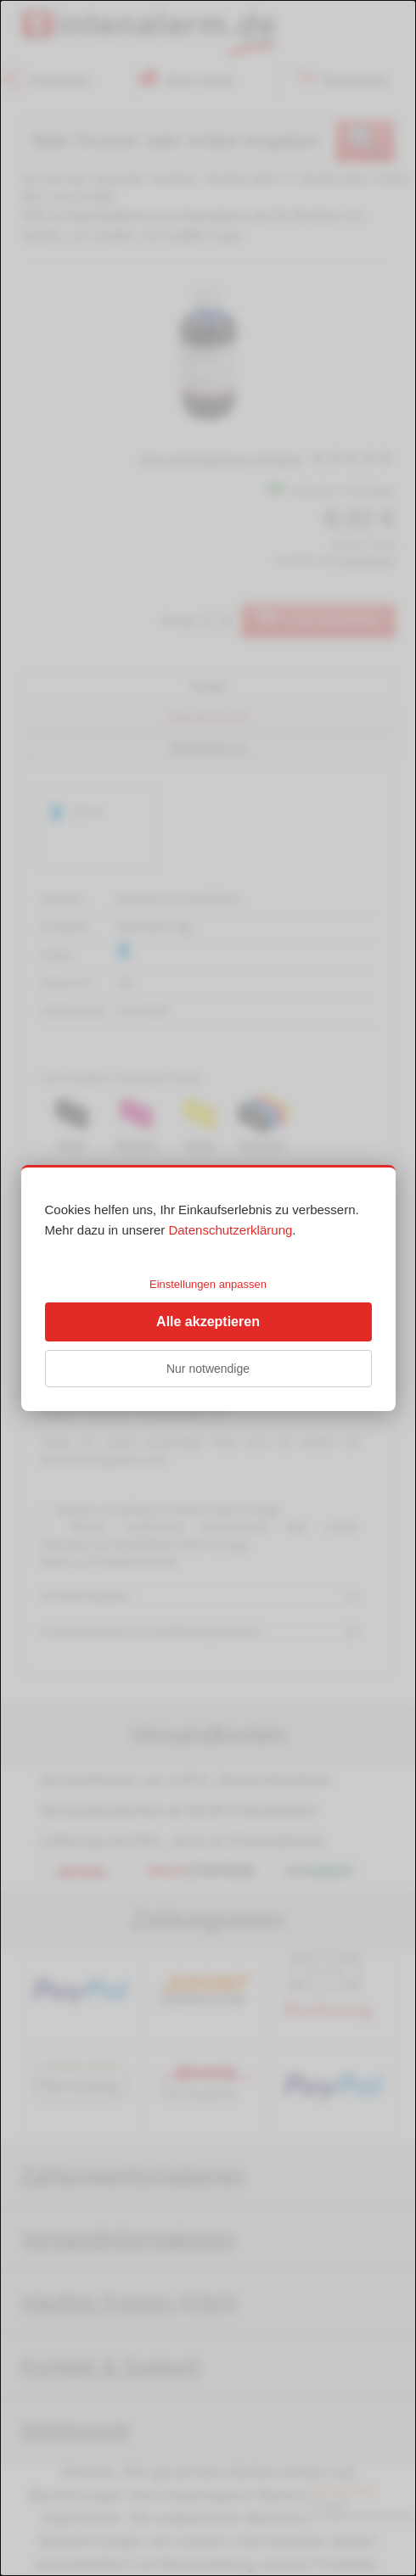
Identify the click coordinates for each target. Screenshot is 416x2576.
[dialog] (208, 1288)
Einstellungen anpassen (208, 1284)
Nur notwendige (208, 1368)
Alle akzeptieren (208, 1321)
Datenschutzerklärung (230, 1230)
